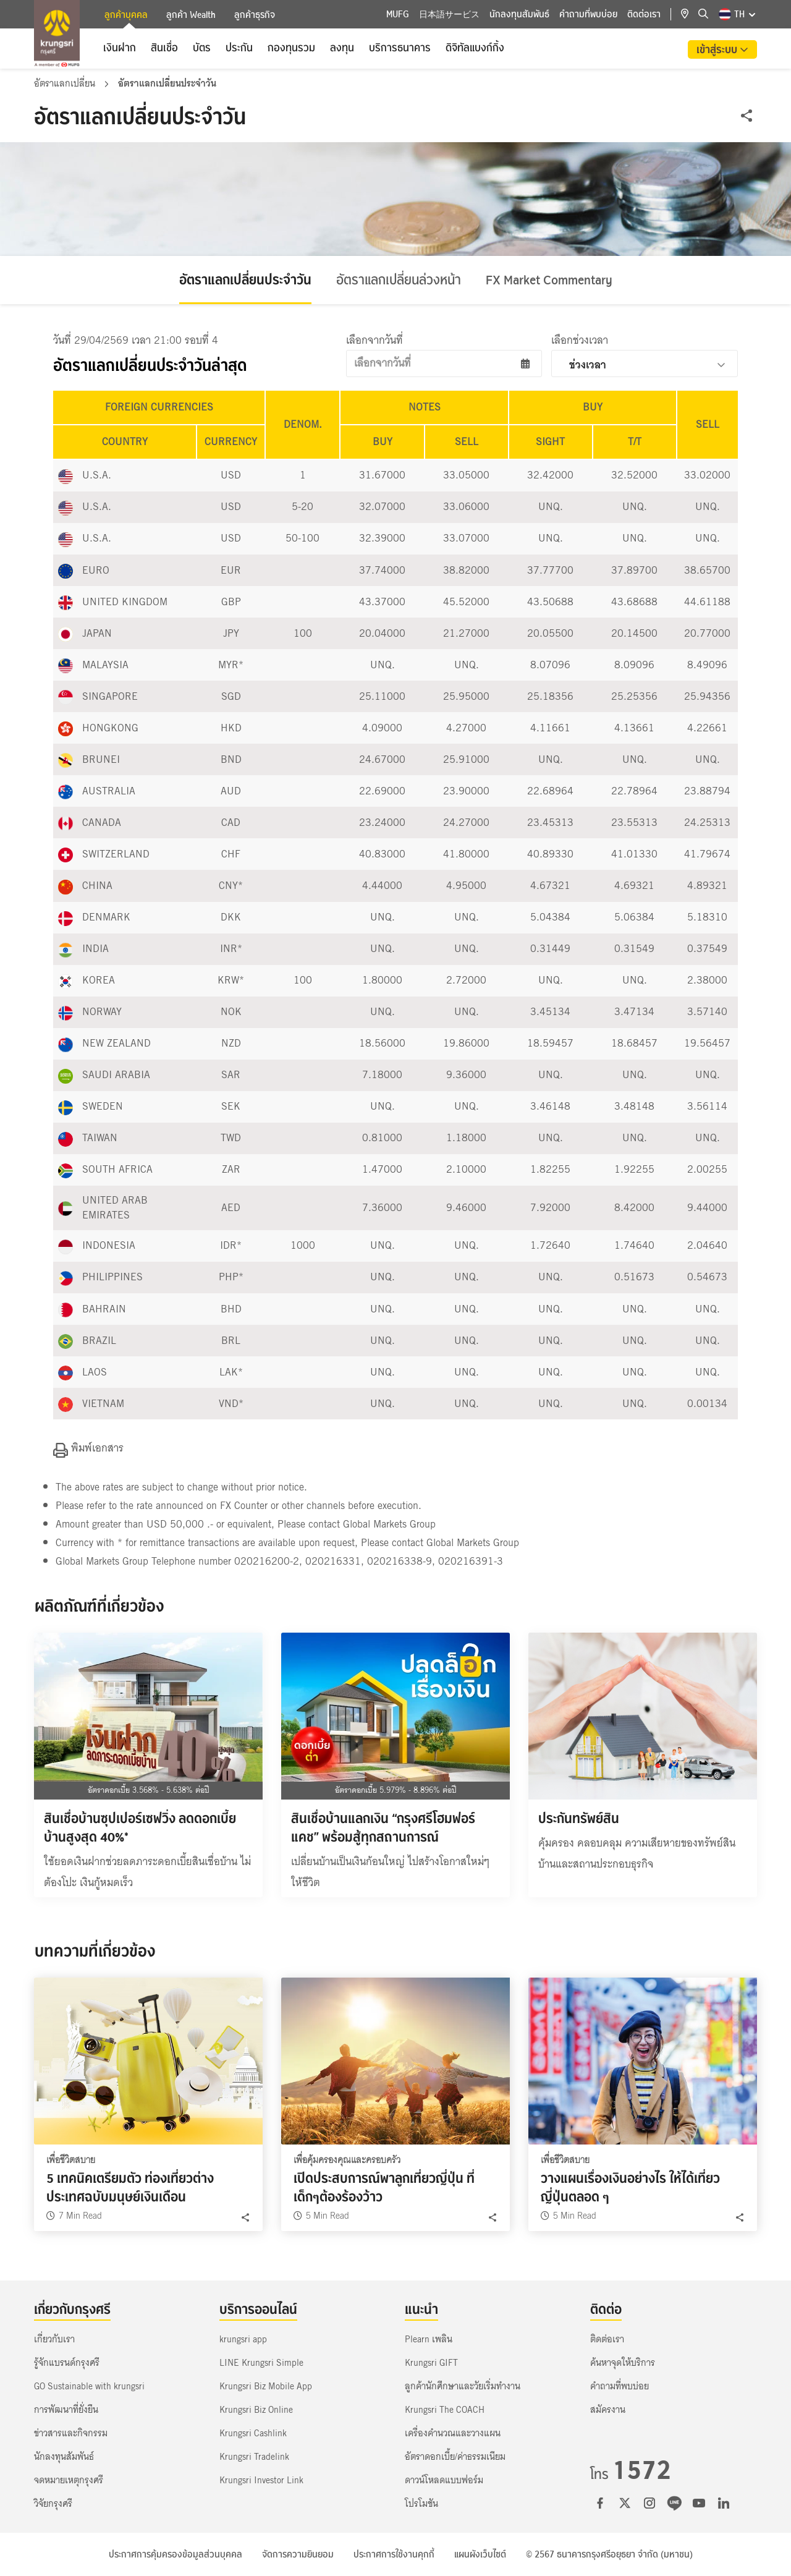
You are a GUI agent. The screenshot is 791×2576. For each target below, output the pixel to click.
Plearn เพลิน (428, 2339)
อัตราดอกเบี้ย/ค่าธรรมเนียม (455, 2457)
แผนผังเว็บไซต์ (480, 2554)
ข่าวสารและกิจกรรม (71, 2433)
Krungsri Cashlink (253, 2433)
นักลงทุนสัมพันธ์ (519, 14)
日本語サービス (449, 14)
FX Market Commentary (549, 280)
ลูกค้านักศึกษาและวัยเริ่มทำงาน (462, 2386)
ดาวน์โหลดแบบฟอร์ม (444, 2480)
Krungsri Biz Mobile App (265, 2386)
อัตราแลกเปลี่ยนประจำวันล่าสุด (150, 366)
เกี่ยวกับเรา (54, 2339)
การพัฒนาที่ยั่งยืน (66, 2410)
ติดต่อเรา (644, 14)
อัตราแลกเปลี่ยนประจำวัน (245, 280)
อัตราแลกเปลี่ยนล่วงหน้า (398, 280)
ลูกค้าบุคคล (126, 16)
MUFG (397, 14)
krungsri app (243, 2339)
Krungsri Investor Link (261, 2480)
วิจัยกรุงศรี (53, 2504)
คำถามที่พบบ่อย (588, 14)
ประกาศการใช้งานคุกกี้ (393, 2554)
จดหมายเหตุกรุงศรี (68, 2480)
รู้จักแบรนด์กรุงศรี (66, 2363)
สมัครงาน (607, 2410)
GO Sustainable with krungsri (89, 2386)
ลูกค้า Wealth (191, 15)
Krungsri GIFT (431, 2363)
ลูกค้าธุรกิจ (254, 15)
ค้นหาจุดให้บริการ (622, 2363)
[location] (689, 14)
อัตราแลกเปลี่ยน (66, 83)
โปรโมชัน (421, 2504)
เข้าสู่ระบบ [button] (718, 49)
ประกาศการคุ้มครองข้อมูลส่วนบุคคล (175, 2554)
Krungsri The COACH (444, 2410)
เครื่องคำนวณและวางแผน (453, 2433)
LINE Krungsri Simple (261, 2363)
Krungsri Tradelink (254, 2457)
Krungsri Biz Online (256, 2410)
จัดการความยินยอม (298, 2554)
